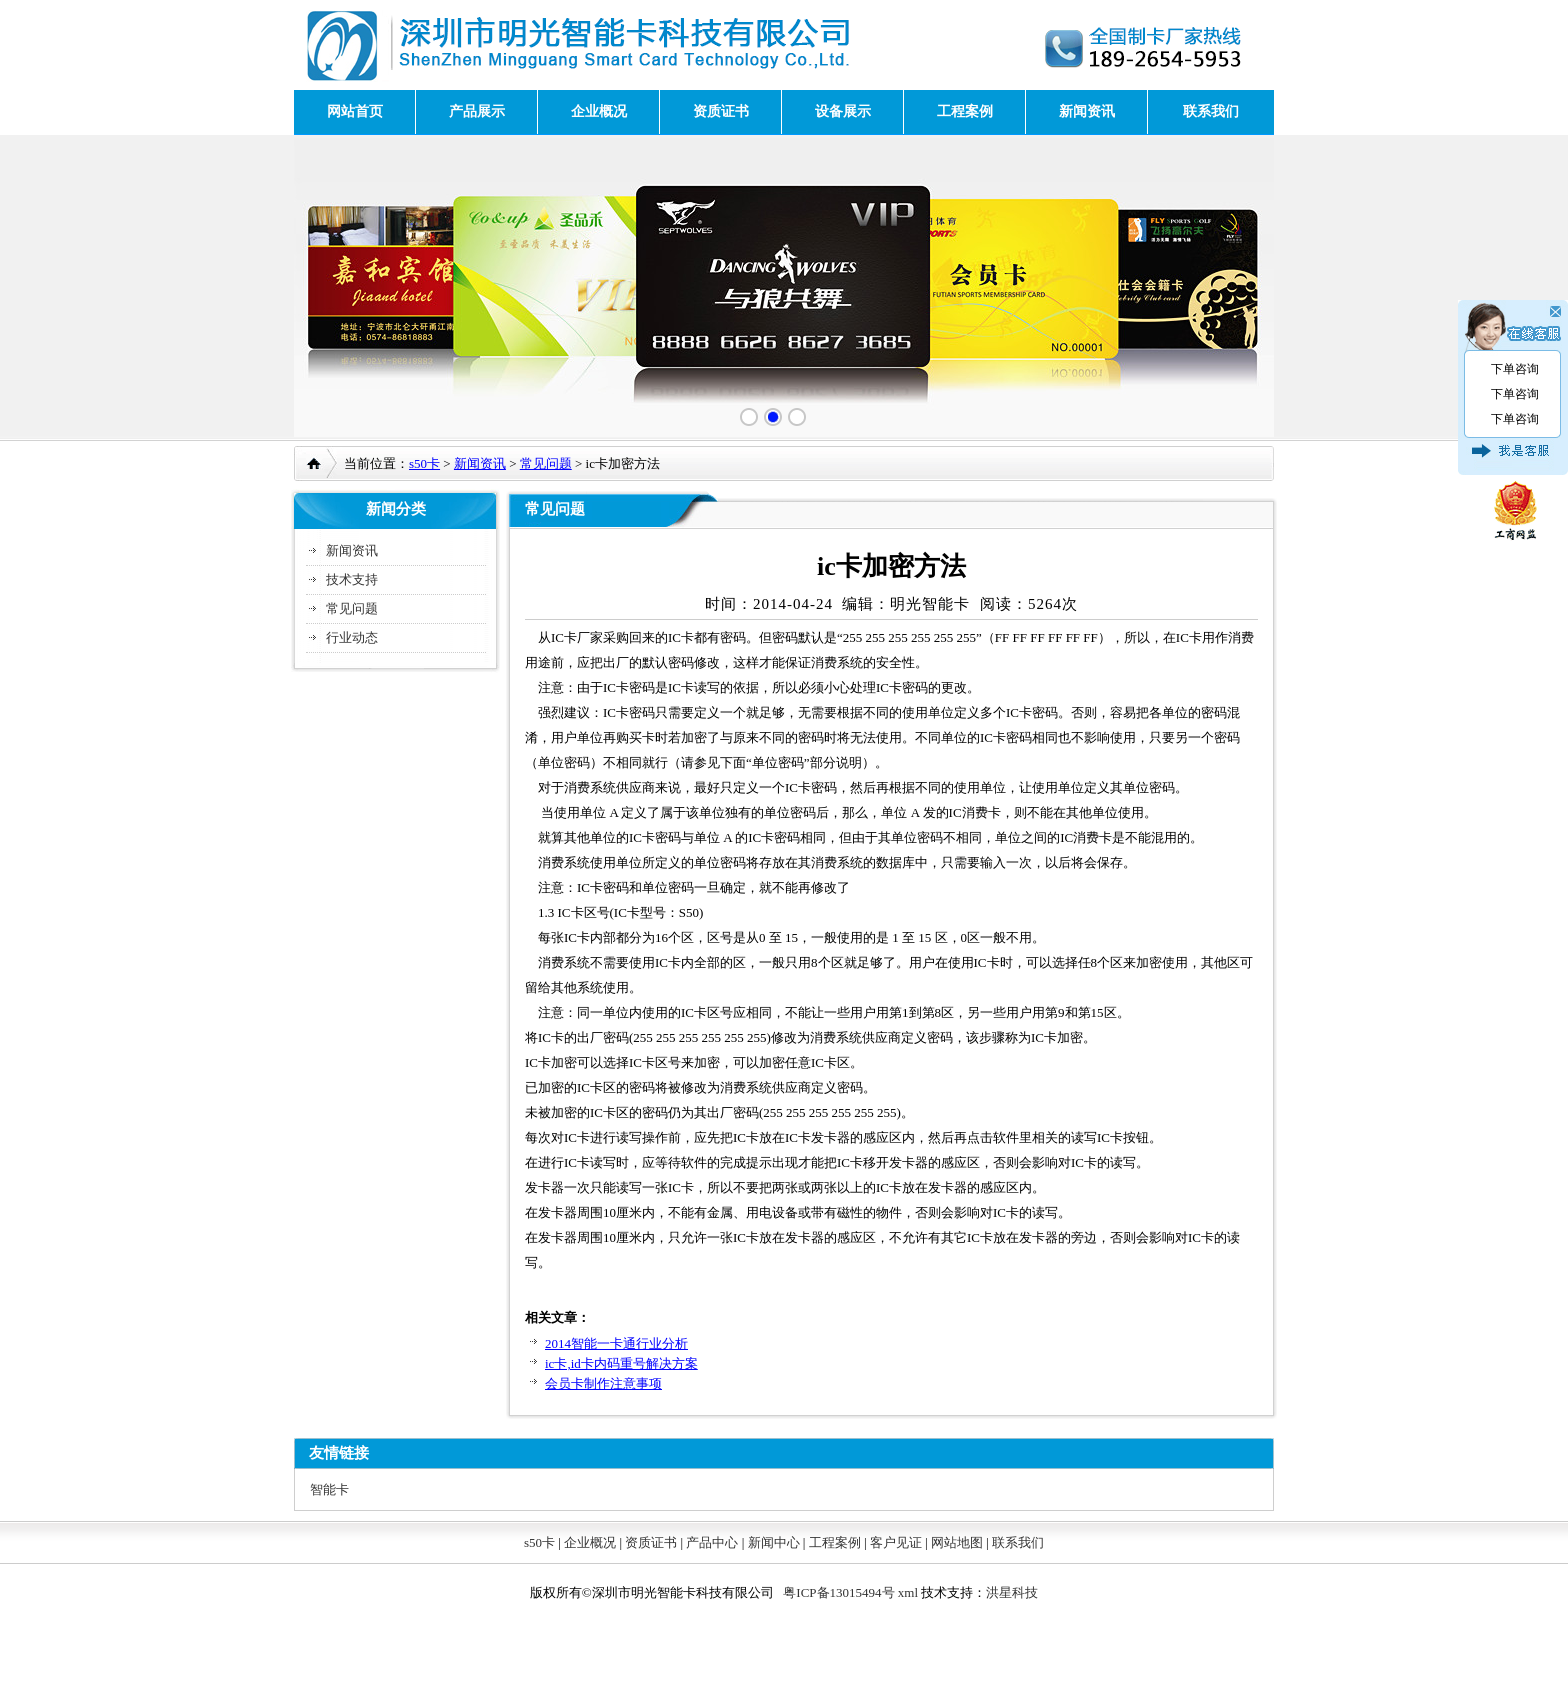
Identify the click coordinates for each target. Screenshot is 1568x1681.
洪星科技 (1012, 1592)
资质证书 (721, 111)
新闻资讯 (1087, 111)
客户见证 (896, 1542)
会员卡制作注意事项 (603, 1383)
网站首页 (355, 111)
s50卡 (424, 463)
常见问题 (546, 463)
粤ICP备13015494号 (838, 1592)
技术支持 (352, 579)
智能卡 (329, 1489)
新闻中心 (774, 1542)
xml (908, 1592)
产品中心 (712, 1542)
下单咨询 (1515, 369)
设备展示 (843, 111)
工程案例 (965, 111)
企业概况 (599, 111)
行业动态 (352, 637)
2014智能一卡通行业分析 (616, 1343)
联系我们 (1211, 111)
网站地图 (957, 1542)
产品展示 (477, 111)
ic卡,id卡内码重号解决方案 (621, 1363)
